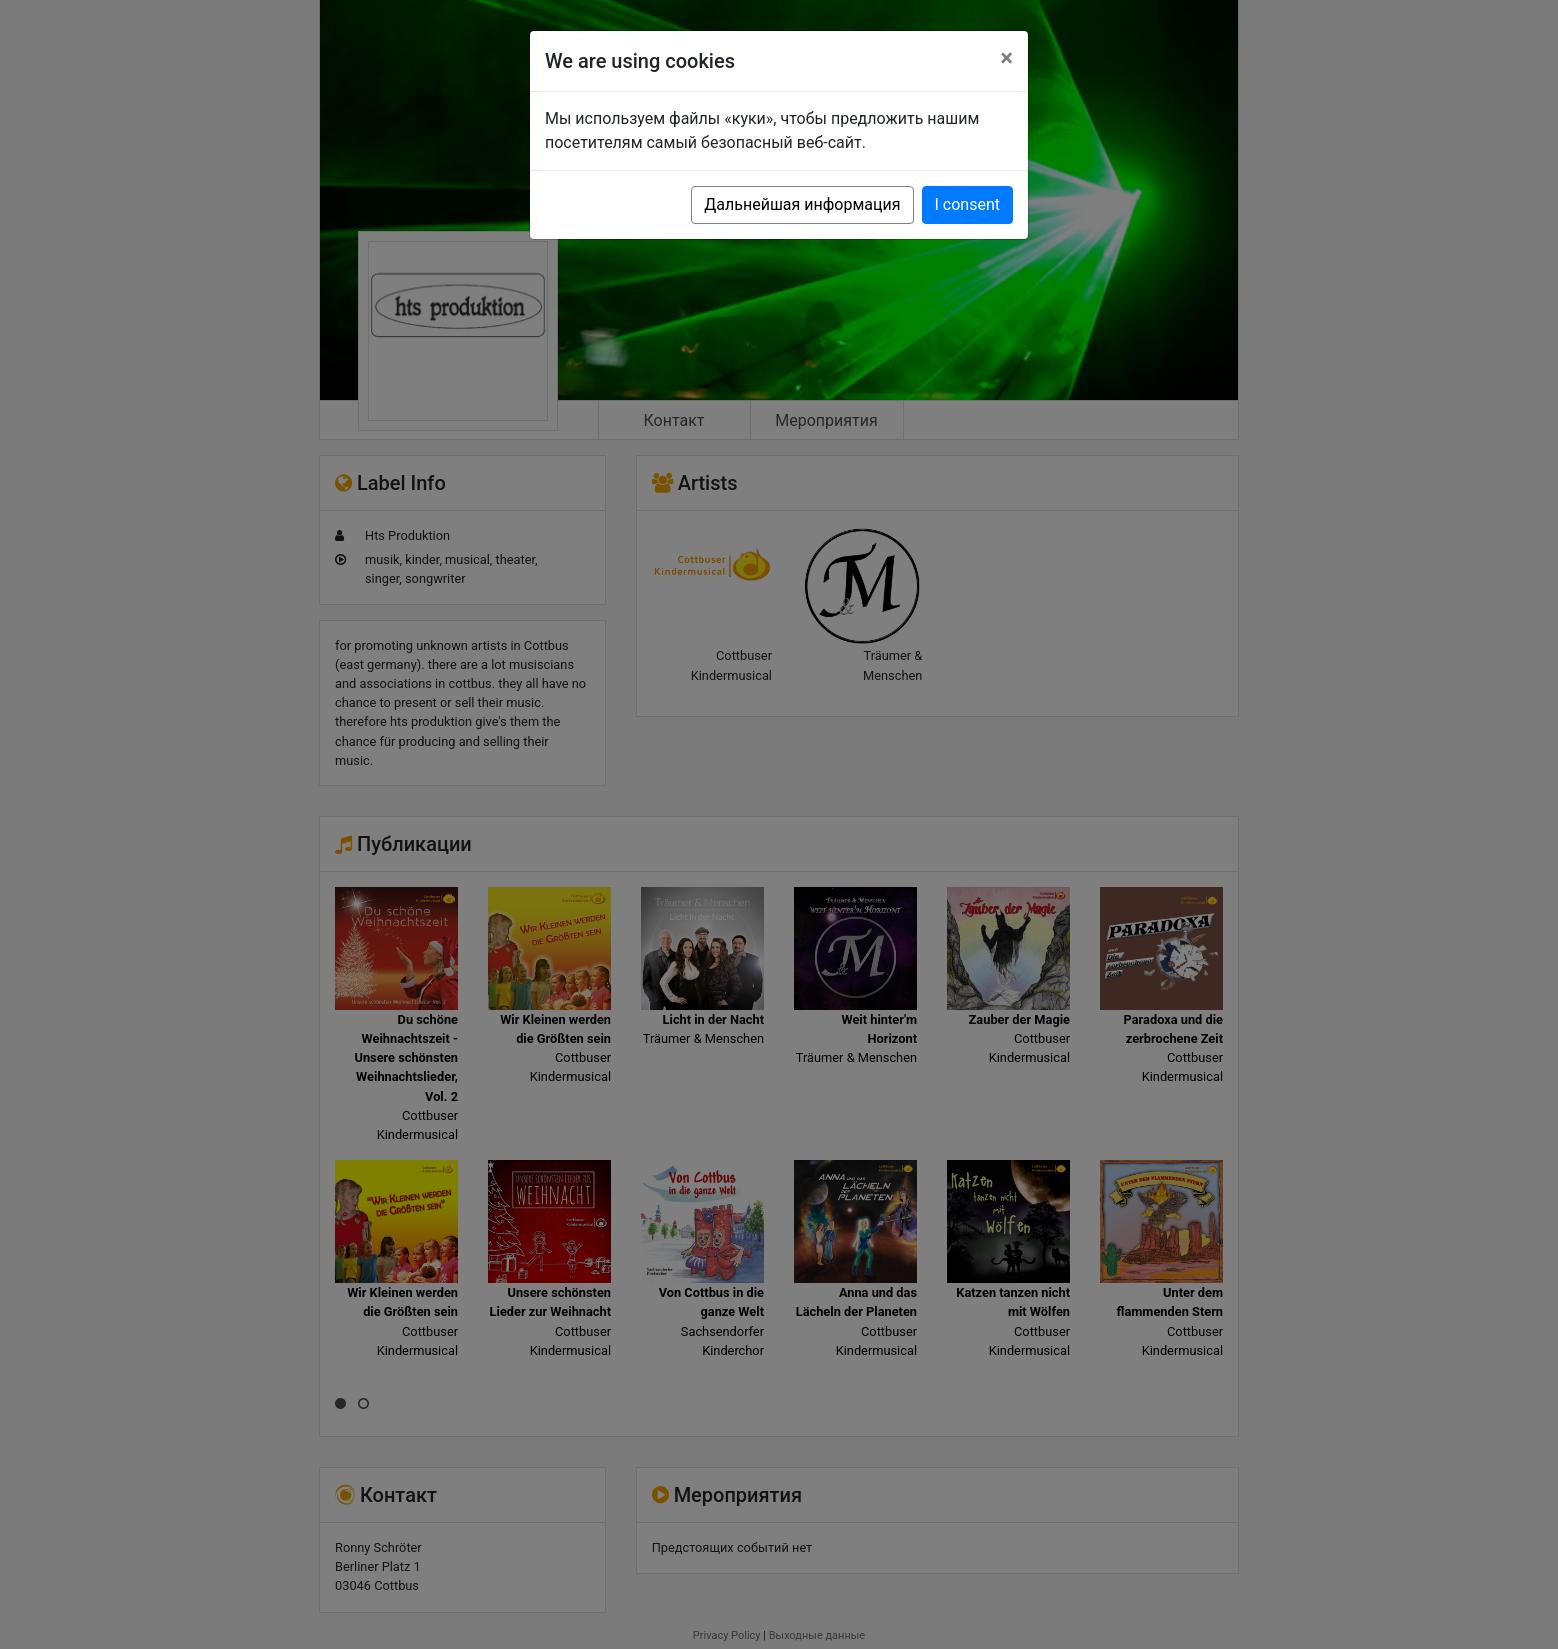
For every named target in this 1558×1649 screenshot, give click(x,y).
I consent (967, 204)
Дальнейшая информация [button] (802, 204)
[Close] (1006, 58)
